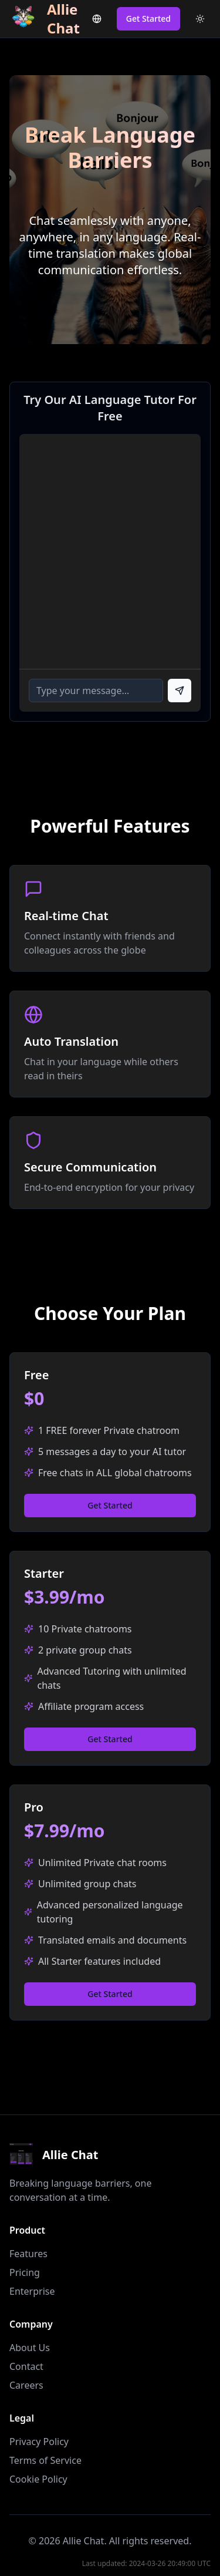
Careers (26, 2385)
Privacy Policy (39, 2441)
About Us (29, 2347)
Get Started (148, 18)
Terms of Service (45, 2460)
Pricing (24, 2272)
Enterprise (32, 2291)
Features (28, 2253)
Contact (26, 2366)
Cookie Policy (38, 2479)
